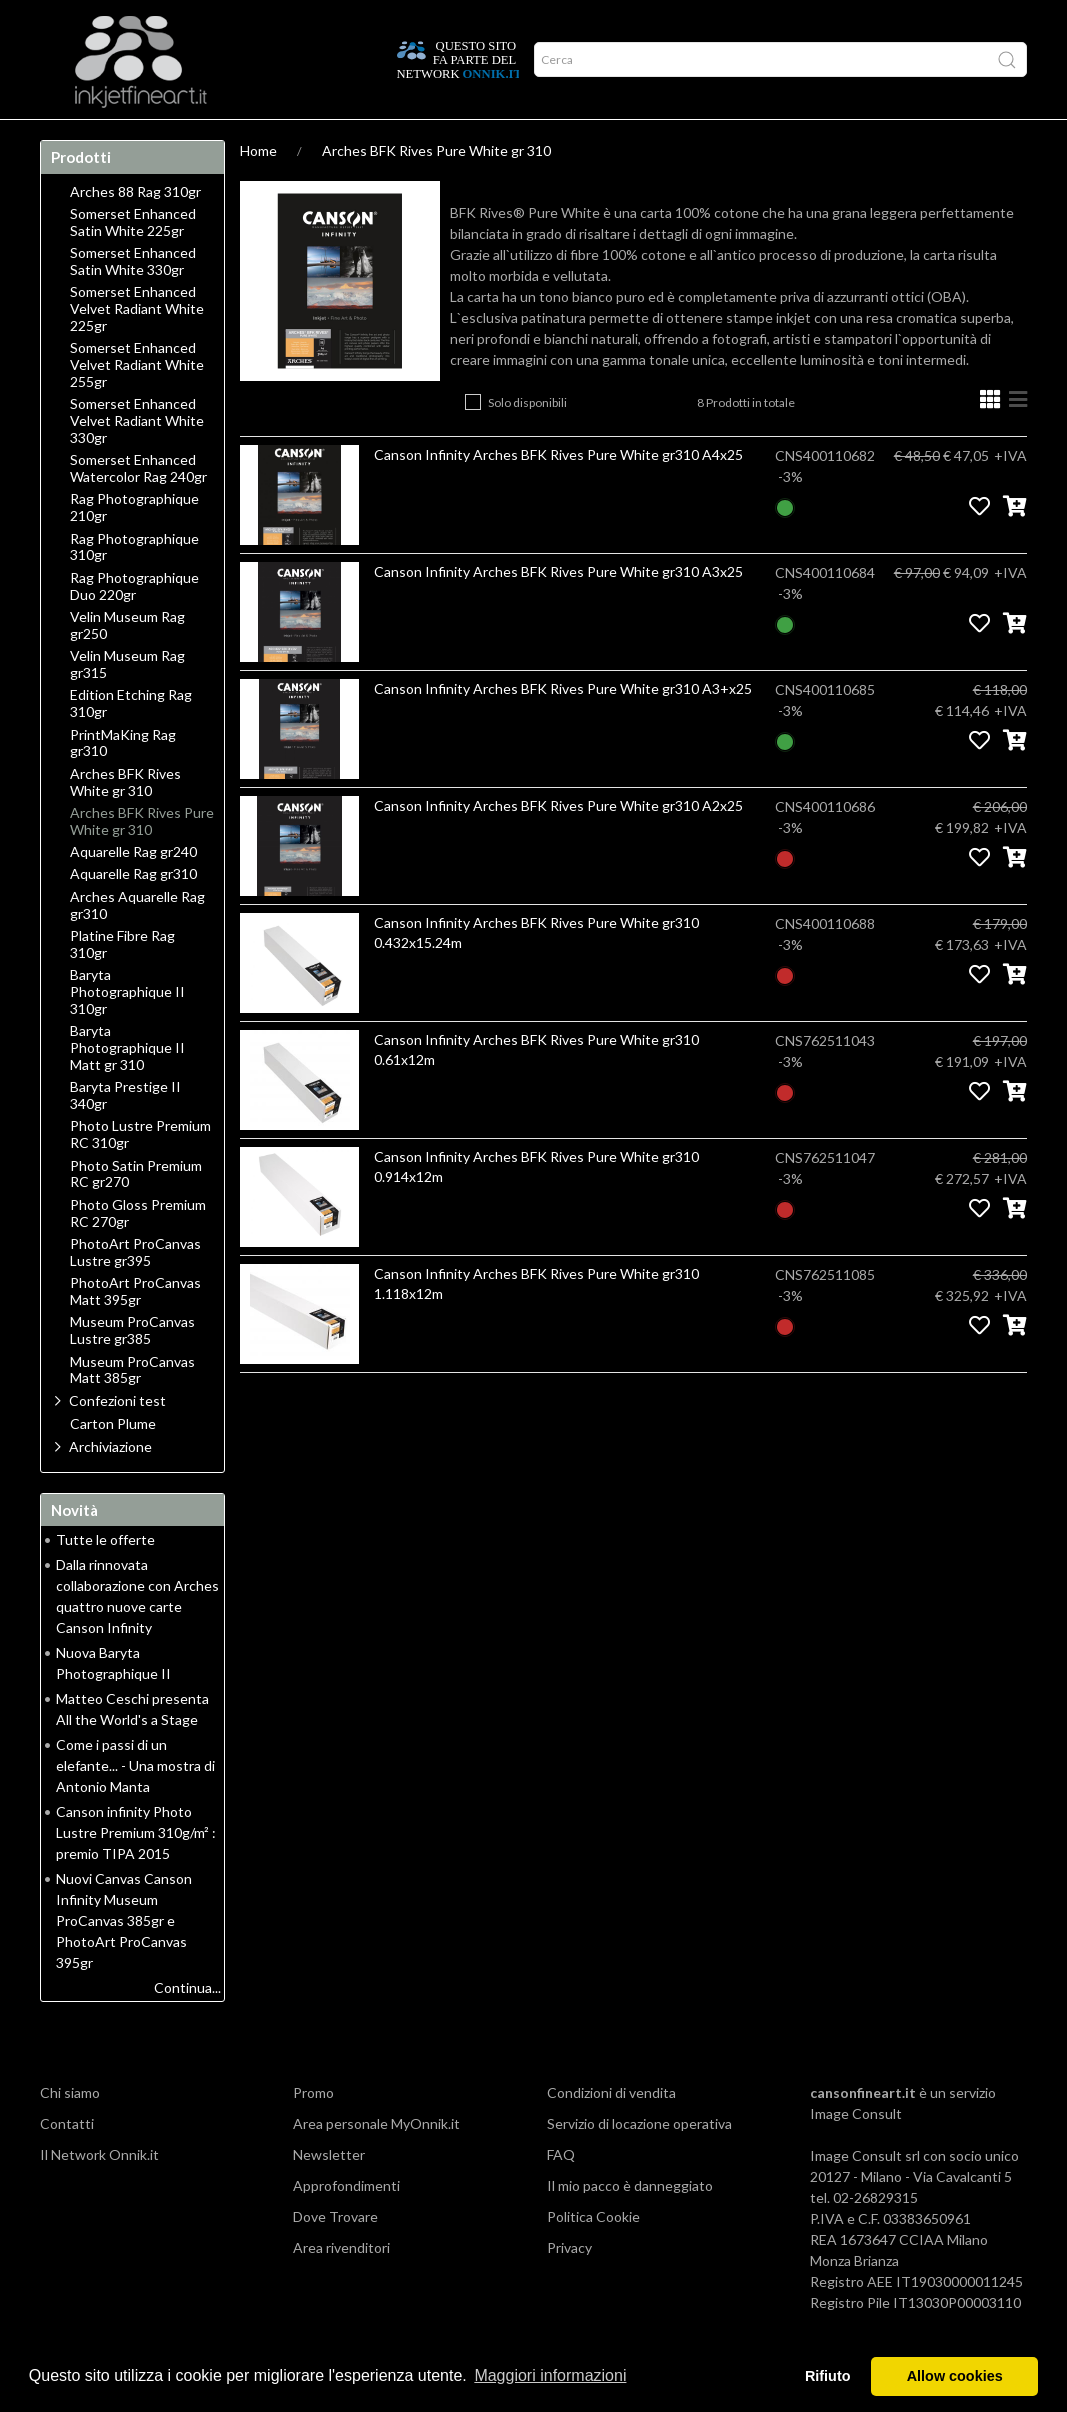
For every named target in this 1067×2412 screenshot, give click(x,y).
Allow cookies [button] (955, 2376)
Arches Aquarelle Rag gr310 (137, 944)
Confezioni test (117, 1439)
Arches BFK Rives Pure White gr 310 (436, 189)
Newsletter (329, 2193)
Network (404, 139)
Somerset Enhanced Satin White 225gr (133, 261)
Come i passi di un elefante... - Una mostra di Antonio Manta (135, 1804)
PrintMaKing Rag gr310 (123, 782)
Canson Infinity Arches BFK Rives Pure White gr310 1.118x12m (536, 1322)
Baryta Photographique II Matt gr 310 (127, 1087)
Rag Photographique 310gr (134, 586)
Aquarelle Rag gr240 (133, 891)
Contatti (67, 2162)
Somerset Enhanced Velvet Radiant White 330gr (137, 460)
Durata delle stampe (292, 139)
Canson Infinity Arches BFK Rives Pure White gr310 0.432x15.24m (536, 971)
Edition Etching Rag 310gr (131, 742)
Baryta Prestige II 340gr (125, 1134)
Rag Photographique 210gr (134, 546)
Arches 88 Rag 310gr (135, 231)
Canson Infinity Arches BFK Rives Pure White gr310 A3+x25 (563, 727)
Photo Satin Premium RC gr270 (136, 1213)
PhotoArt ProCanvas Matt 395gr (135, 1330)
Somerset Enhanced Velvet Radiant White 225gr (137, 348)
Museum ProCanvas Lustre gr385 (132, 1369)
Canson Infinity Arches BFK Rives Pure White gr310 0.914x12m (536, 1205)
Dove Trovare (335, 2255)
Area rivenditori (341, 2286)
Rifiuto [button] (828, 2376)
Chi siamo (70, 2131)
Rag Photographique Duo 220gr (134, 625)
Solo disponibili (527, 441)
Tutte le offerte (105, 1578)
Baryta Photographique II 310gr (127, 1031)
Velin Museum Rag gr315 (127, 703)
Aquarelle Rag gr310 (133, 913)
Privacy (569, 2286)
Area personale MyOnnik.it (376, 2162)
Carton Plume (113, 1463)
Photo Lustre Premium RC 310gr (140, 1173)
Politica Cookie (593, 2255)
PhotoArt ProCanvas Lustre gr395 (135, 1291)
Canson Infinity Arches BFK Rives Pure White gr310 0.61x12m (536, 1088)
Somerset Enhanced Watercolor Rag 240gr (138, 507)
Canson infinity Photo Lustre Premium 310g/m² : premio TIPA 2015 (136, 1871)
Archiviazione (110, 1485)
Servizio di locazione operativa (639, 2162)
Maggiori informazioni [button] (550, 2375)
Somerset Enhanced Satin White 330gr (133, 300)
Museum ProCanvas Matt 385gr (132, 1409)
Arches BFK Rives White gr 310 (125, 821)
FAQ (561, 2193)
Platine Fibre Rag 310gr (122, 983)
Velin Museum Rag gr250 (127, 664)
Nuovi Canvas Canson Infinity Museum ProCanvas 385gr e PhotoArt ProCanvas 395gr (124, 1959)
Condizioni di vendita (611, 2131)
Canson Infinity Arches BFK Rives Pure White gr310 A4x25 (558, 493)
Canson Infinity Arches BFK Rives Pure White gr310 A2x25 (558, 844)
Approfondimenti (155, 139)
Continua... (187, 2026)
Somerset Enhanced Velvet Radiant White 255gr (137, 404)
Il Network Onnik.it (99, 2193)
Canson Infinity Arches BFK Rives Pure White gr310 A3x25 (558, 610)
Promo (471, 139)
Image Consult (856, 2152)
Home (66, 139)
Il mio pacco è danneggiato (630, 2224)
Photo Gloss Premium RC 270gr (138, 1252)
